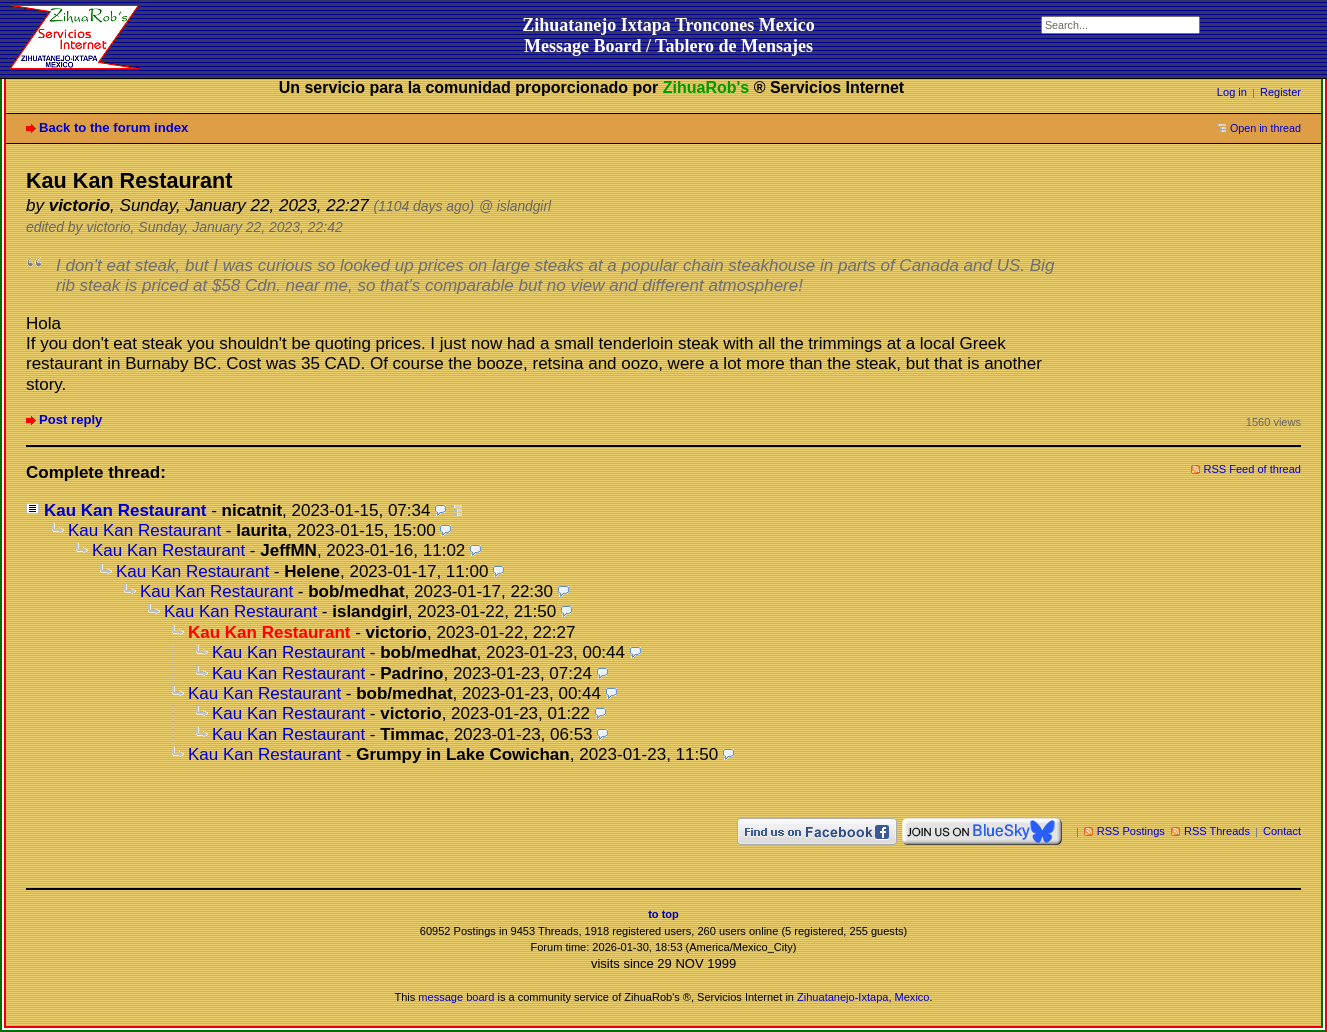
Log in (1232, 92)
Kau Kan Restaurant (125, 510)
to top (663, 914)
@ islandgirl (515, 206)
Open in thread (1265, 128)
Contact (1282, 831)
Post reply (70, 419)
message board (456, 997)
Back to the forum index (113, 127)
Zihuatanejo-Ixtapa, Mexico (863, 997)
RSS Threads (1217, 831)
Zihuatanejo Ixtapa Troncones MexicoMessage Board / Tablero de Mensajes (668, 35)
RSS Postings (1131, 831)
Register (1280, 92)
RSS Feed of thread (1253, 469)
